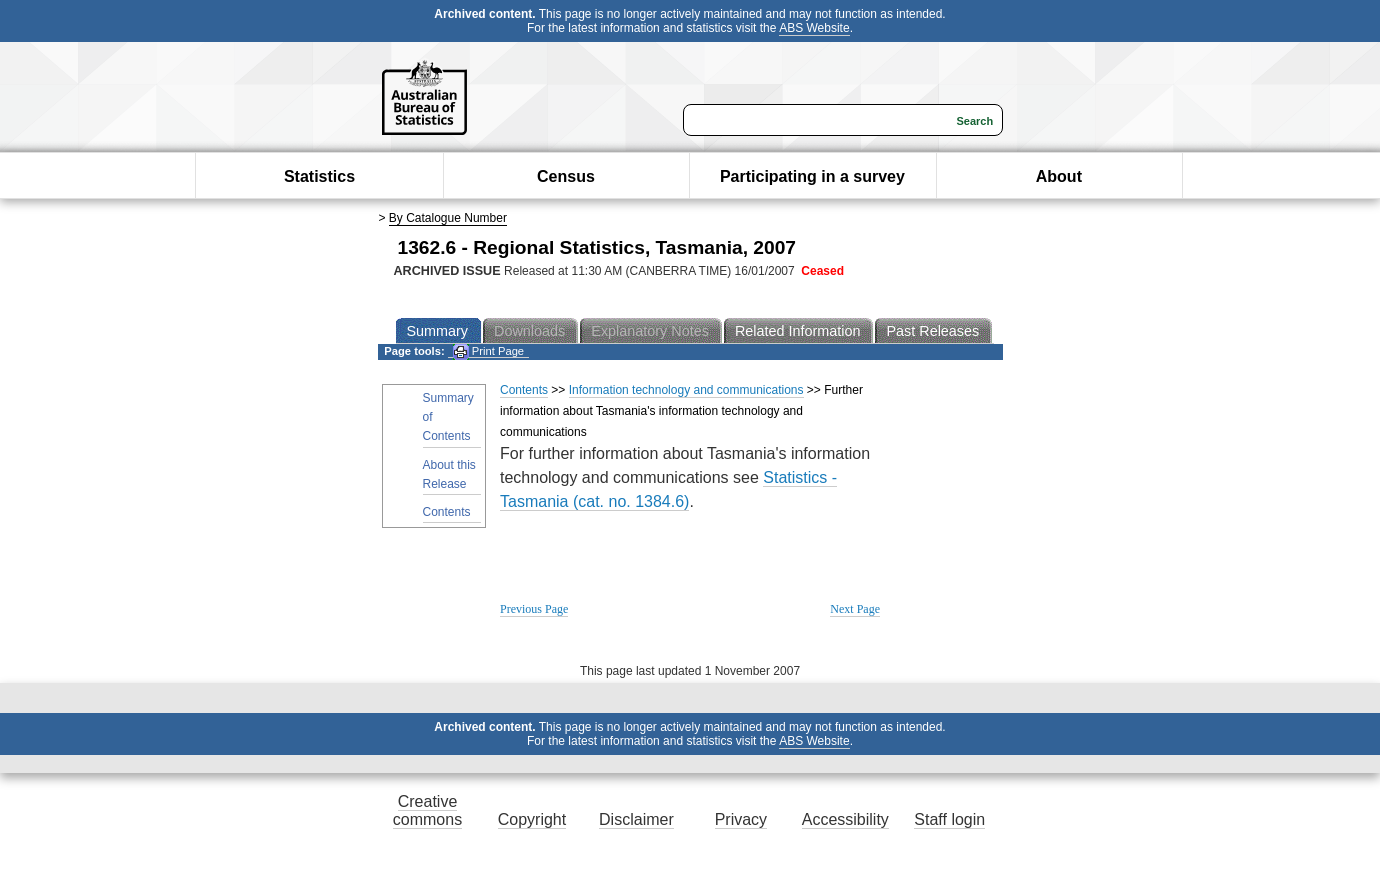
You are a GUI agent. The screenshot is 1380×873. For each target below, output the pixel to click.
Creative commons (427, 810)
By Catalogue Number (448, 218)
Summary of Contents (448, 417)
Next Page (855, 609)
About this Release (449, 474)
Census (566, 176)
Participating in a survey (812, 176)
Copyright (532, 819)
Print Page (488, 351)
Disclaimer (636, 819)
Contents (447, 512)
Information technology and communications (686, 390)
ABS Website (814, 28)
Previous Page (534, 609)
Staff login (949, 819)
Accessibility (845, 819)
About (1059, 176)
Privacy (741, 819)
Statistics (319, 176)
